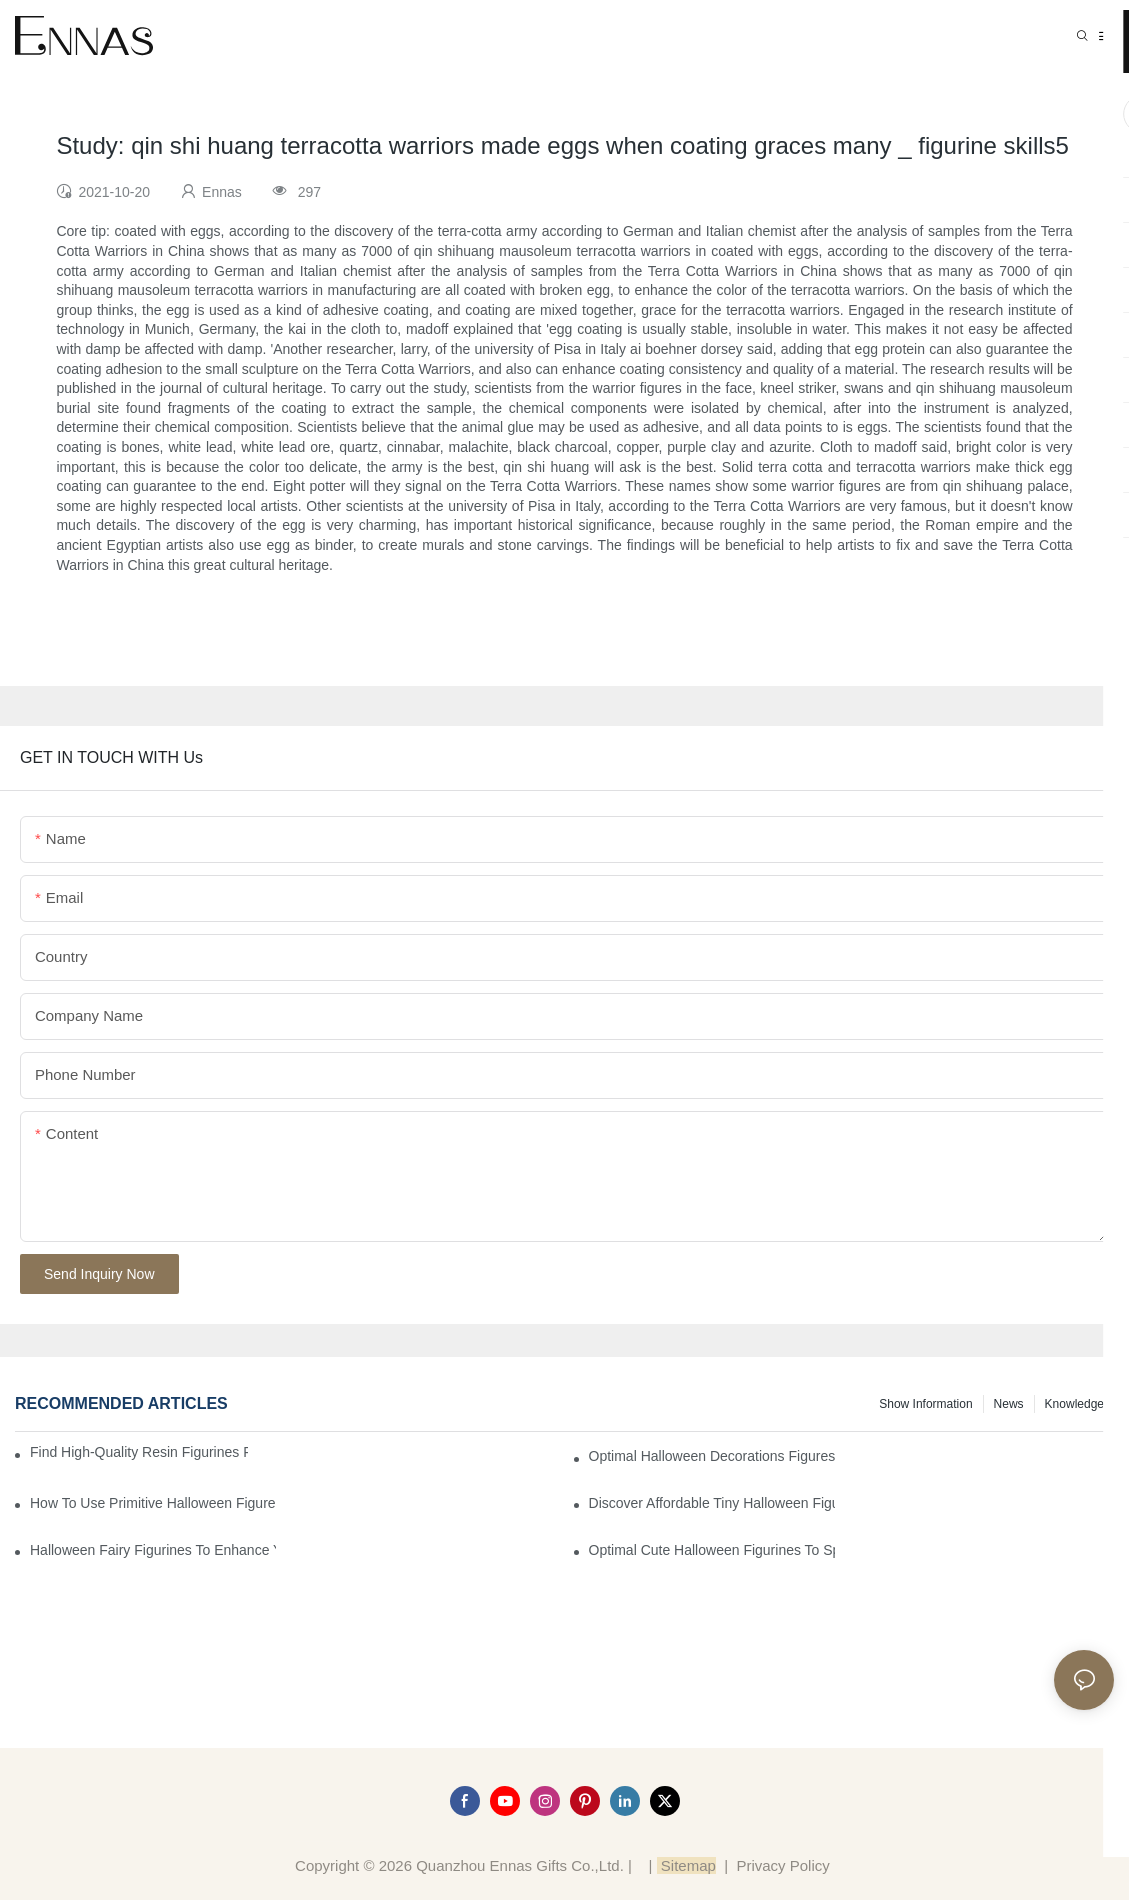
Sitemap (686, 1865)
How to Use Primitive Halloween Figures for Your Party (153, 1503)
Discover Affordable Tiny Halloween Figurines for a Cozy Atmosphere (712, 1503)
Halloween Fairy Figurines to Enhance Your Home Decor (153, 1550)
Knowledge (1074, 1404)
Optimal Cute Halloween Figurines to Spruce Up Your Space (712, 1550)
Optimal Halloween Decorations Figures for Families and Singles (712, 1456)
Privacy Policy (782, 1865)
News (1009, 1404)
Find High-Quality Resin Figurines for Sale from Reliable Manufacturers (139, 1452)
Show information (925, 1404)
